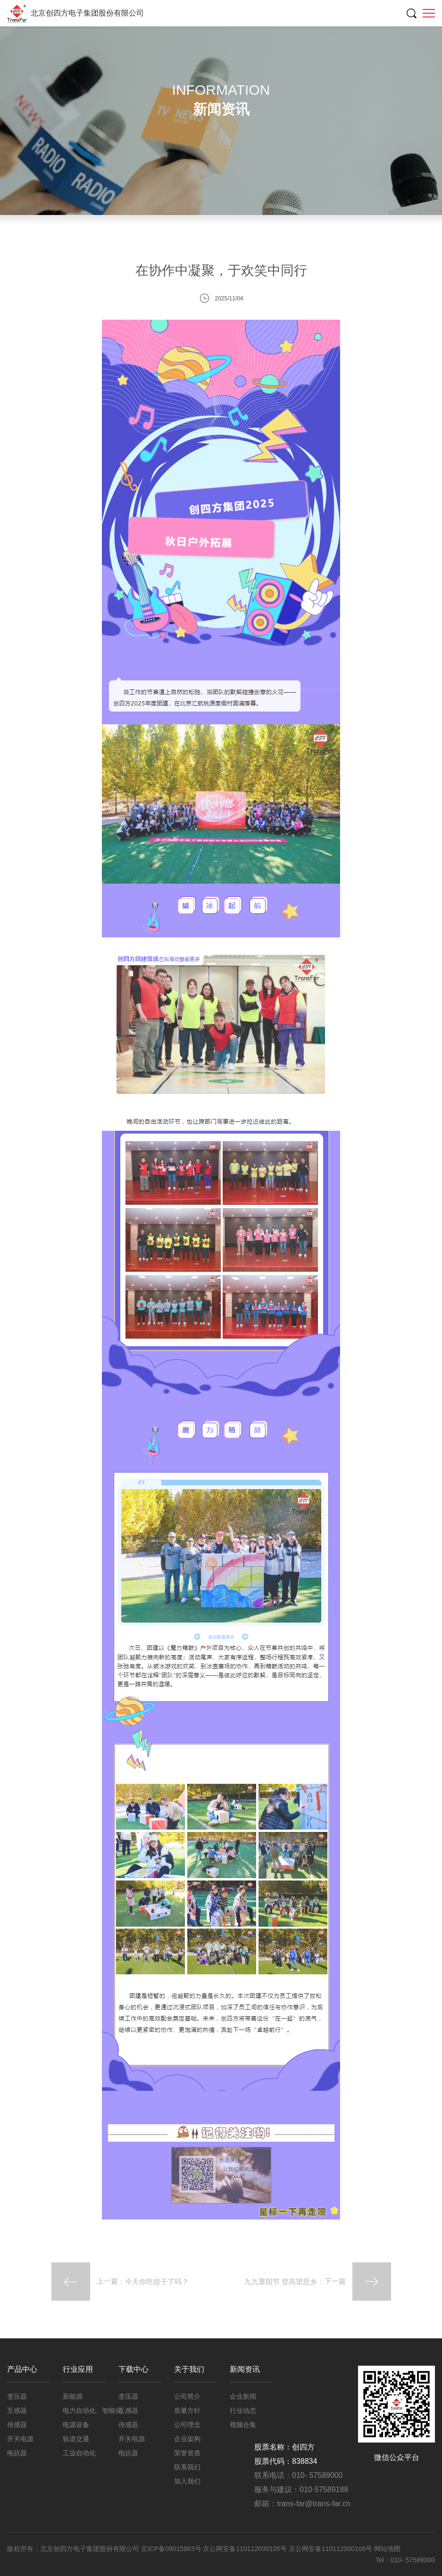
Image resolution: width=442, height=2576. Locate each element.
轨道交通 (76, 2439)
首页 (299, 178)
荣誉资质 (187, 2453)
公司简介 (187, 2396)
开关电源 (20, 2439)
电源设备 (76, 2424)
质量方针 (187, 2410)
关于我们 (189, 2369)
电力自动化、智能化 (92, 2410)
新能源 (73, 2396)
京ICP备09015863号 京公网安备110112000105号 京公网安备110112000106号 (257, 2548)
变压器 (17, 2396)
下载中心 (133, 2369)
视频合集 (334, 215)
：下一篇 (317, 2281)
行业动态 (221, 215)
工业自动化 (79, 2453)
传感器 (17, 2424)
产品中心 (22, 2369)
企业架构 (187, 2439)
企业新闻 (378, 178)
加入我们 (187, 2481)
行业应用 (78, 2369)
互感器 (17, 2410)
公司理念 (187, 2424)
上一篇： (120, 2281)
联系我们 (187, 2467)
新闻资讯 (335, 178)
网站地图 (387, 2548)
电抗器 (17, 2453)
